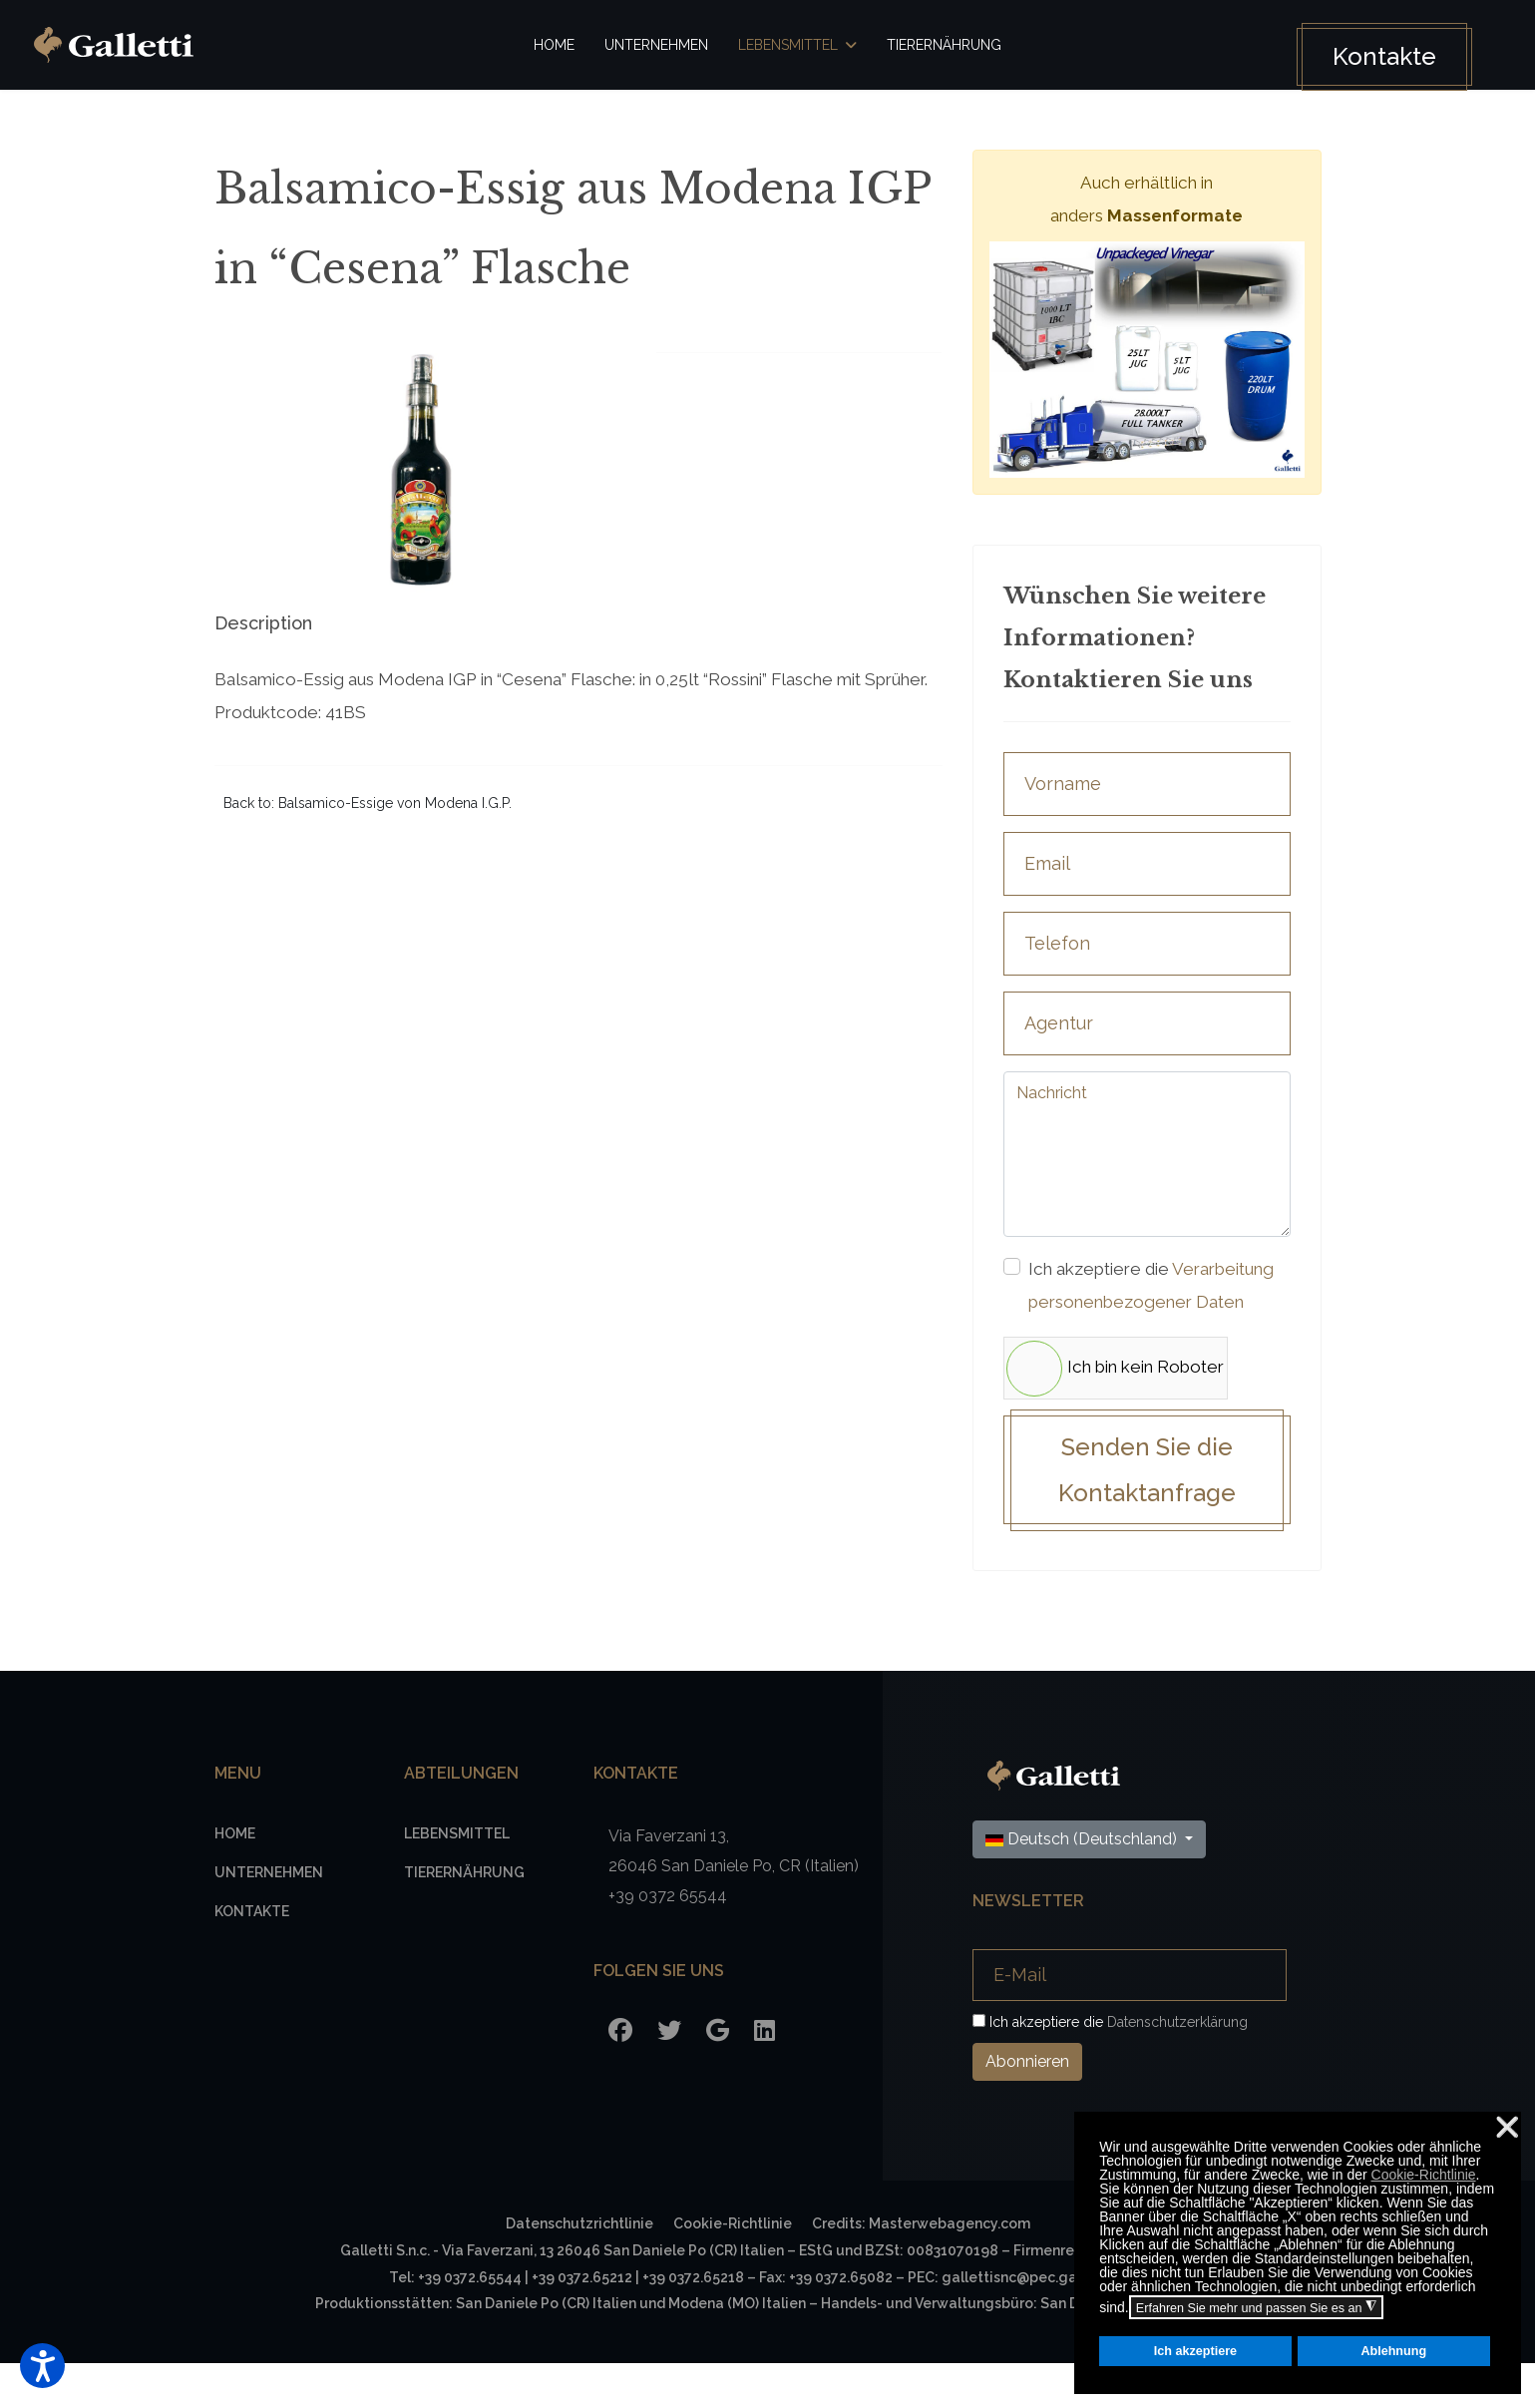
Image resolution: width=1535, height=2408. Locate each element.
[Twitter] (669, 2075)
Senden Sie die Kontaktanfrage (1147, 1512)
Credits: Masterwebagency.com (921, 2268)
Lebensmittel (788, 45)
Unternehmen (656, 45)
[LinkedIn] (764, 2075)
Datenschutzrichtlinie (579, 2268)
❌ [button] (1507, 2127)
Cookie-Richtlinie (1423, 2175)
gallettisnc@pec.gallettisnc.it (1044, 2322)
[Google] (717, 2075)
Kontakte (1373, 56)
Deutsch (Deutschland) (1083, 1883)
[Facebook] (620, 2075)
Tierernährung (944, 45)
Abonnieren (1027, 2106)
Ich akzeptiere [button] (1195, 2351)
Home (554, 45)
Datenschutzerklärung (1177, 2067)
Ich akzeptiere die (1147, 1306)
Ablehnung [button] (1393, 2351)
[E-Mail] (1129, 2020)
